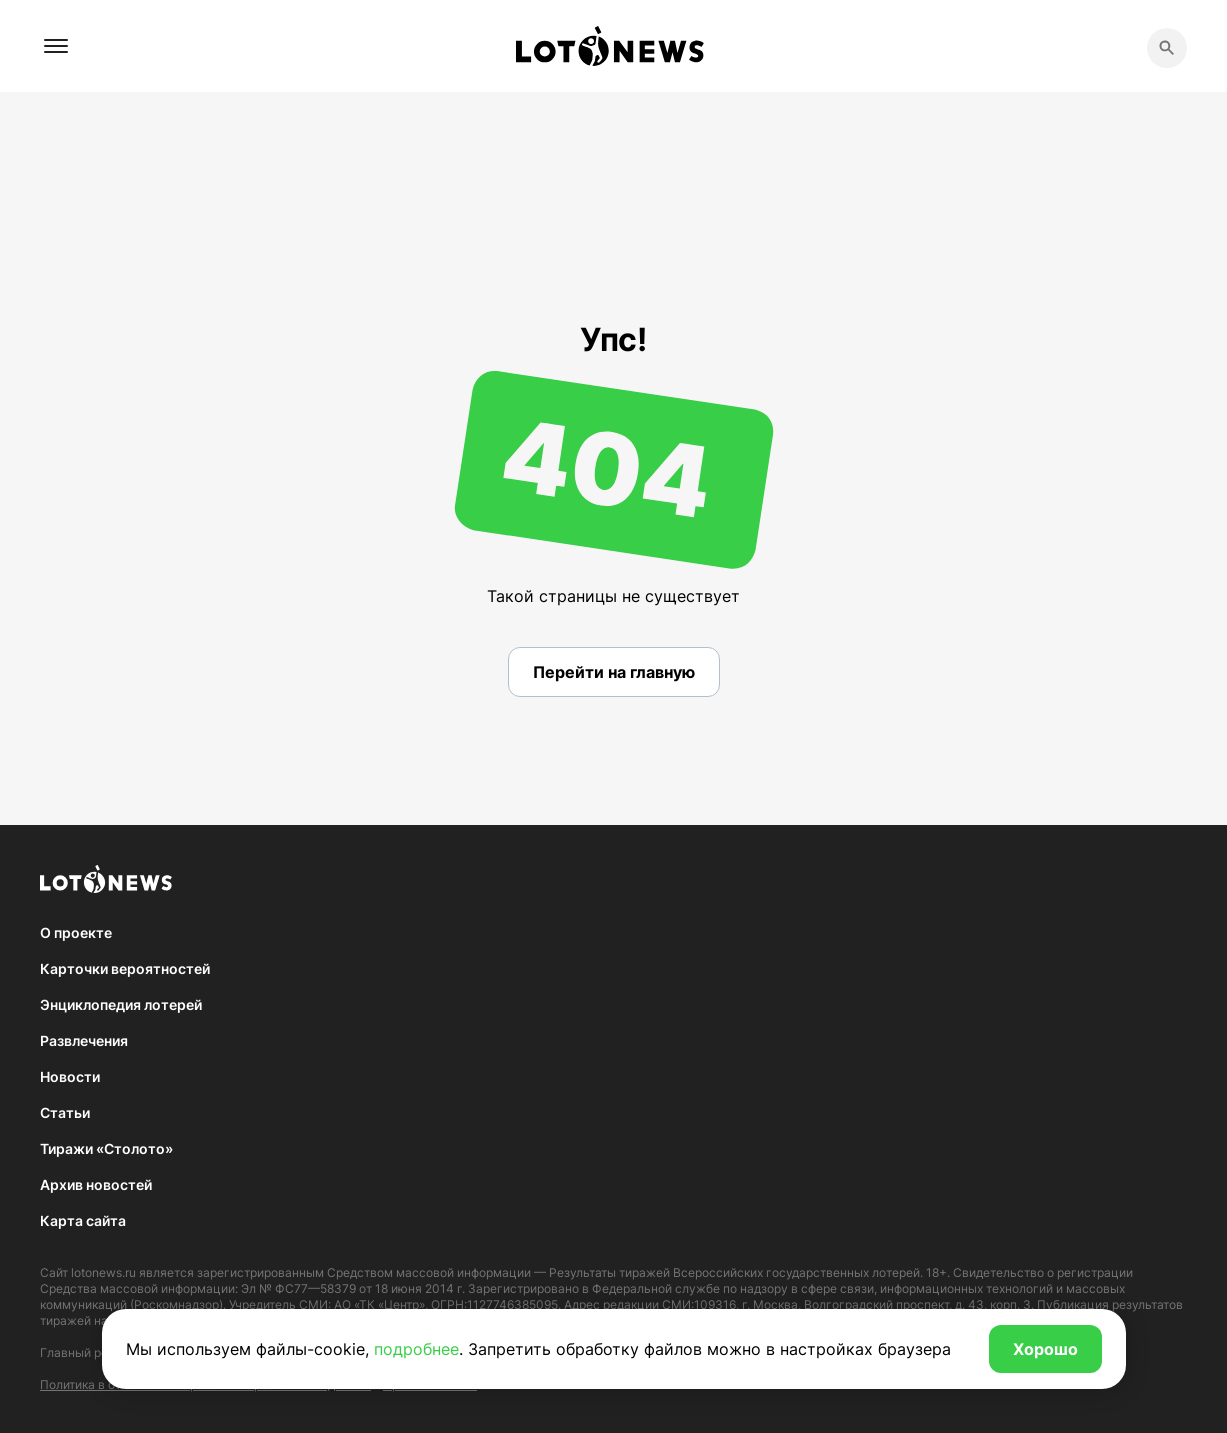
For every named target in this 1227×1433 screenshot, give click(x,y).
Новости (70, 1076)
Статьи (65, 1112)
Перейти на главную (614, 672)
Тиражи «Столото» (106, 1148)
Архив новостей (96, 1184)
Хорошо (1045, 1349)
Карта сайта (83, 1220)
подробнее (416, 1349)
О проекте (76, 932)
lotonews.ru (103, 1272)
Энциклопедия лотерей (121, 1004)
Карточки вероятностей (125, 968)
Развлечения (84, 1040)
